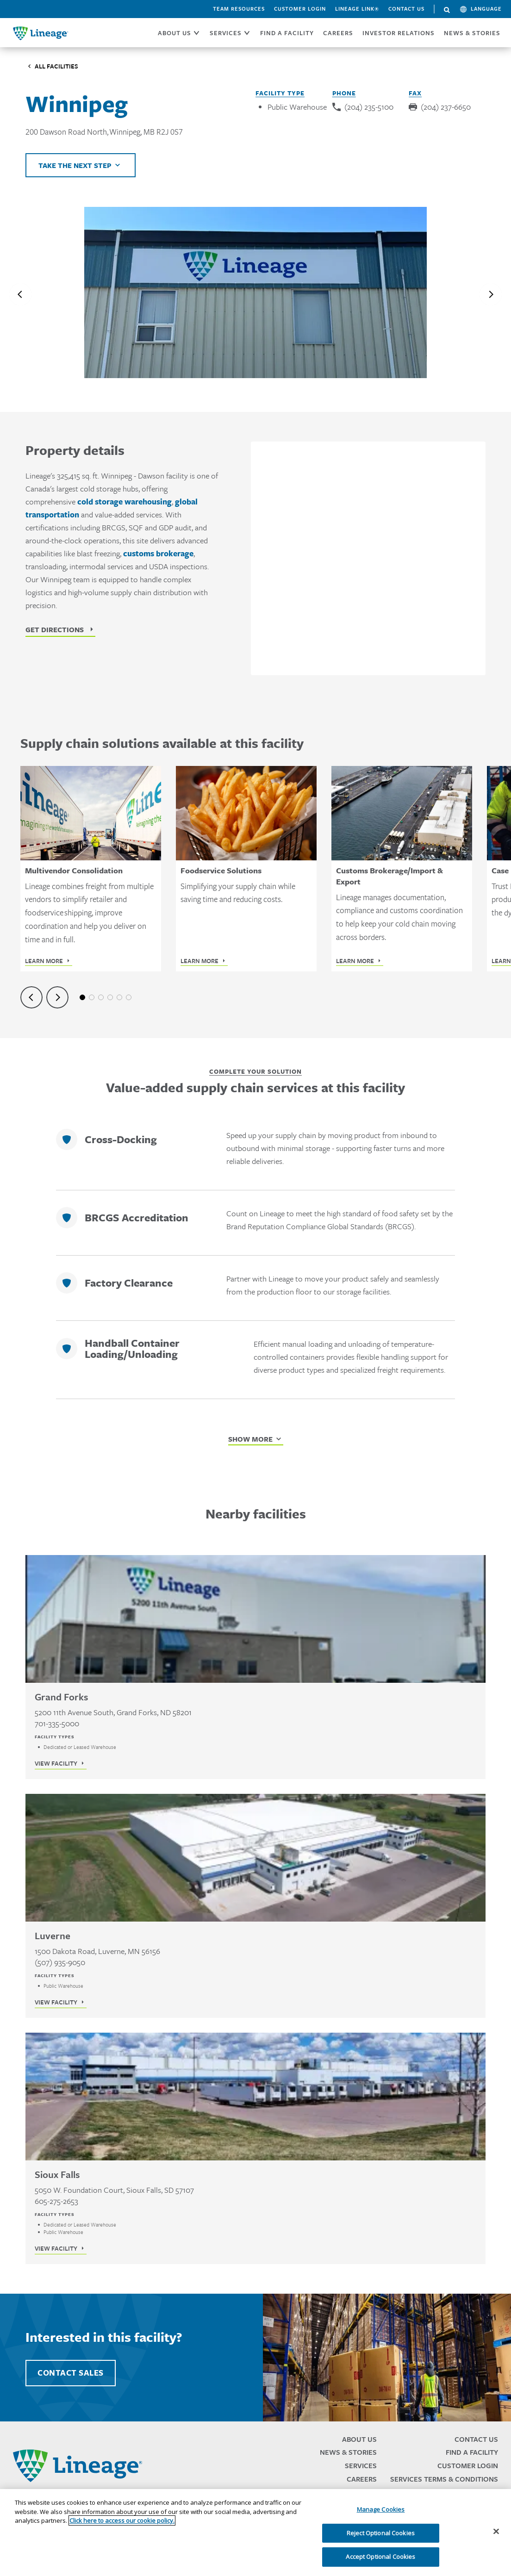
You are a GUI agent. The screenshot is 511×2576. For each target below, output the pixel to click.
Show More (250, 1439)
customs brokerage (158, 553)
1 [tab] (82, 997)
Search (447, 10)
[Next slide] (491, 294)
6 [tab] (128, 997)
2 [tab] (91, 997)
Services (361, 2465)
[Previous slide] (20, 294)
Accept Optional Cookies (380, 2556)
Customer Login (300, 8)
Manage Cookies (381, 2509)
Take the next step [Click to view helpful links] (75, 165)
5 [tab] (119, 997)
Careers (362, 2479)
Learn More (44, 960)
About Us (359, 2439)
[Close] (496, 2531)
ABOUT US (174, 33)
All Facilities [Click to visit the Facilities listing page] (56, 66)
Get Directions (54, 629)
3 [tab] (101, 997)
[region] (255, 2532)
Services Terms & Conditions (444, 2479)
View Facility (56, 1763)
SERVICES (226, 33)
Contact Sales (70, 2372)
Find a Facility (472, 2452)
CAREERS (338, 33)
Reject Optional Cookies (381, 2533)
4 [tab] (110, 997)
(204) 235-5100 (368, 106)
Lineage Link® (357, 8)
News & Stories (472, 33)
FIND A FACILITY (287, 33)
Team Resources (239, 8)
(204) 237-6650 (446, 106)
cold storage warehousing (124, 501)
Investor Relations (398, 33)
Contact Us (406, 8)
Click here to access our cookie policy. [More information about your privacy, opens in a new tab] (121, 2520)
